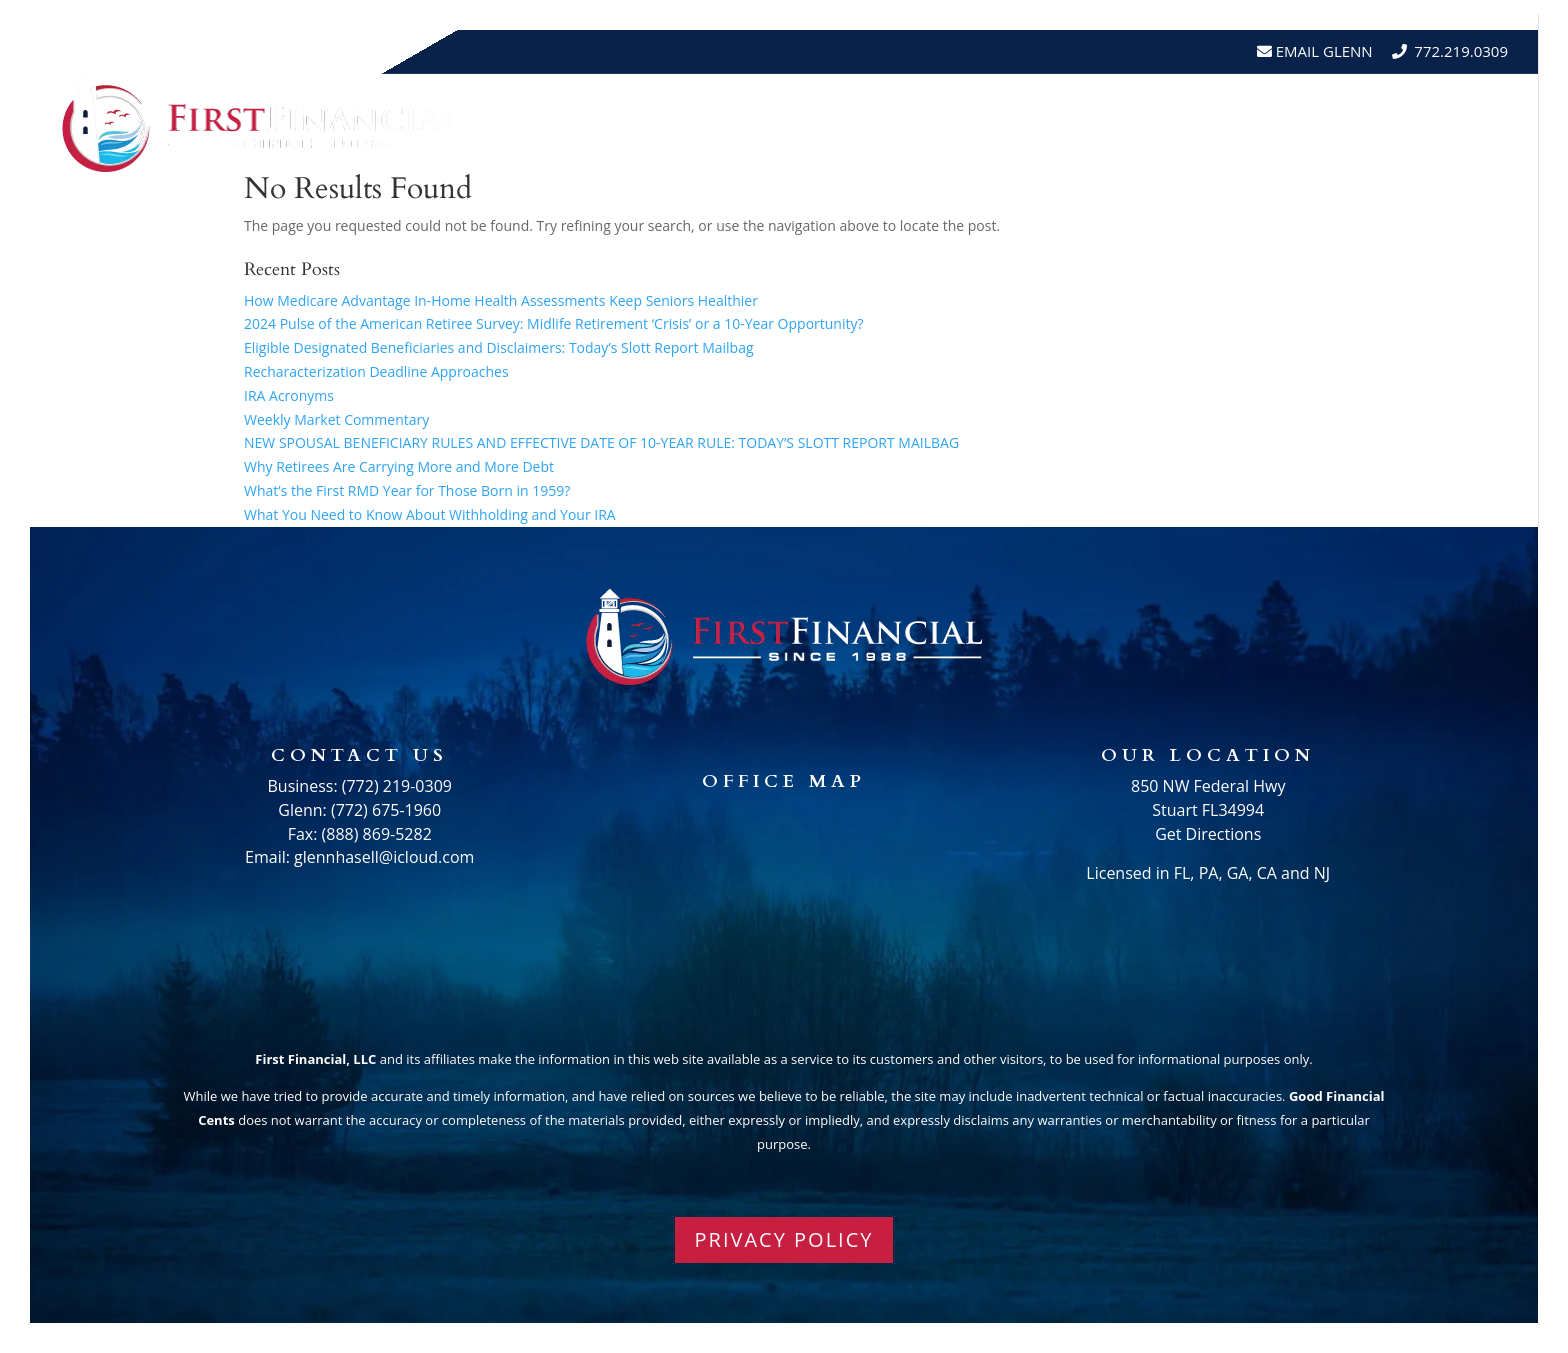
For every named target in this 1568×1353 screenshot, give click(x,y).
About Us (877, 123)
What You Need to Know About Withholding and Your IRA (430, 514)
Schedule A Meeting (1416, 123)
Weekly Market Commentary (336, 419)
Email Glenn (1322, 51)
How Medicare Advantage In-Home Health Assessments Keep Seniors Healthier (501, 300)
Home (788, 123)
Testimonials (1159, 123)
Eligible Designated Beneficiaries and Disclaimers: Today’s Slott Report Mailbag (499, 347)
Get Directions (1208, 834)
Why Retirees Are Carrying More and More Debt (399, 466)
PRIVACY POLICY (784, 1239)
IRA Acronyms (289, 395)
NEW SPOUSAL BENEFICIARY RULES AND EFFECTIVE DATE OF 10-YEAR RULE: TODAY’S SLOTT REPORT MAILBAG (601, 442)
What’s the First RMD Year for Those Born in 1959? (407, 490)
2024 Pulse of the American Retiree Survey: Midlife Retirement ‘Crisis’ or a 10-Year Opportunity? (554, 323)
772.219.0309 (1461, 51)
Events (1272, 123)
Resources (1009, 123)
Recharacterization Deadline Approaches (376, 371)
